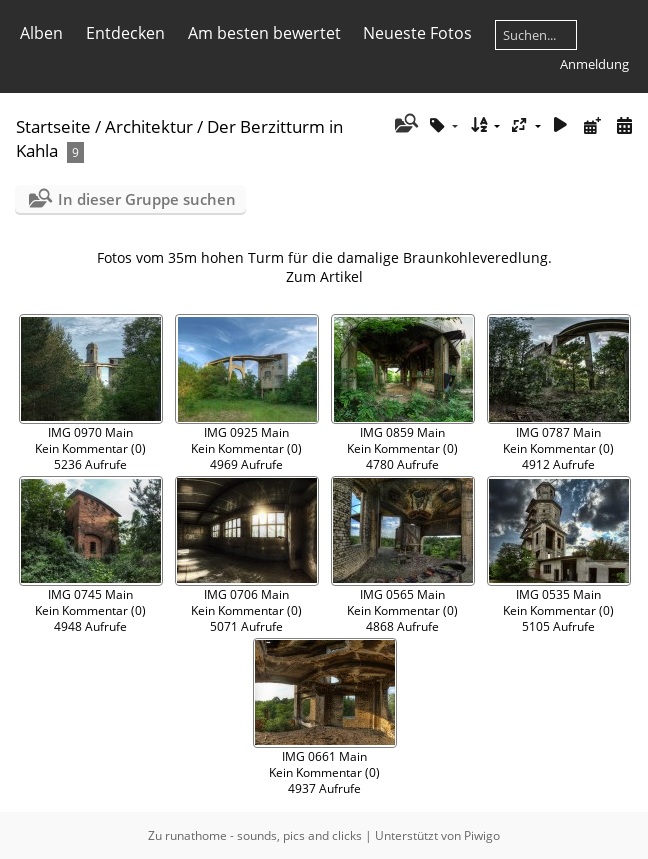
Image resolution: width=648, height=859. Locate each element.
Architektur (149, 126)
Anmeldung (594, 64)
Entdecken (125, 33)
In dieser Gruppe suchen (147, 199)
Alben (41, 33)
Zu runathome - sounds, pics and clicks (255, 835)
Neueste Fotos (417, 33)
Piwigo (482, 835)
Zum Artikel (324, 276)
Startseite (53, 126)
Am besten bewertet (264, 33)
